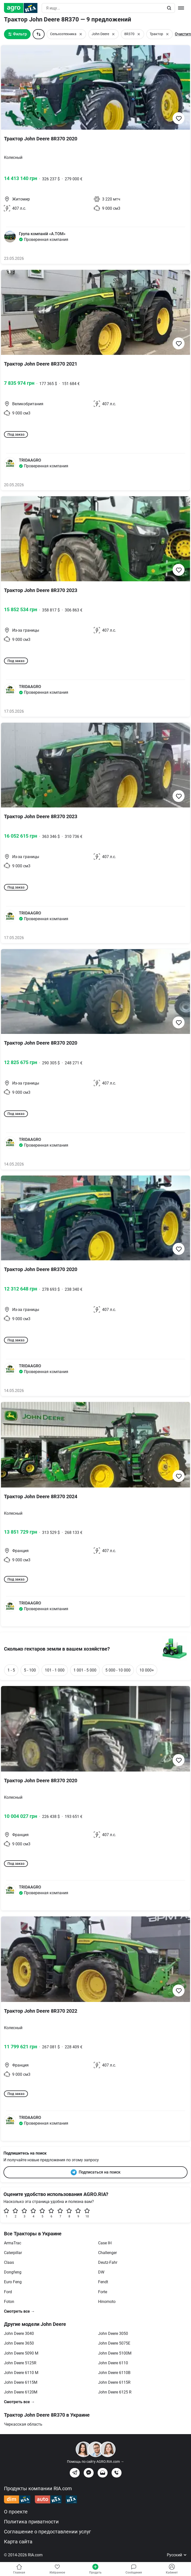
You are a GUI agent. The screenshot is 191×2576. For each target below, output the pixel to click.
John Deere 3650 (19, 2343)
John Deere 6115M (20, 2382)
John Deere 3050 (113, 2333)
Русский (177, 2555)
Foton (9, 2301)
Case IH (105, 2243)
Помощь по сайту (95, 2462)
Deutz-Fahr (107, 2262)
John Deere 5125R (20, 2363)
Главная (19, 2569)
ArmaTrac (12, 2243)
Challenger (107, 2252)
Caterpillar (13, 2252)
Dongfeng (12, 2272)
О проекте (16, 2512)
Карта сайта (18, 2542)
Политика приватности (31, 2522)
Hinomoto (107, 2301)
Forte (102, 2291)
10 (87, 2213)
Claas (9, 2262)
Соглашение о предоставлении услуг (47, 2532)
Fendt (103, 2281)
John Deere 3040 (19, 2333)
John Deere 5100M (114, 2353)
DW (101, 2272)
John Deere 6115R (114, 2382)
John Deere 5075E (114, 2343)
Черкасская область (23, 2424)
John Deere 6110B (114, 2372)
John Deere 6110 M (21, 2372)
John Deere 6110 (113, 2363)
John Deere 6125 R (114, 2392)
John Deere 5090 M (21, 2353)
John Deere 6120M (20, 2392)
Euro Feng (13, 2281)
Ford (8, 2291)
